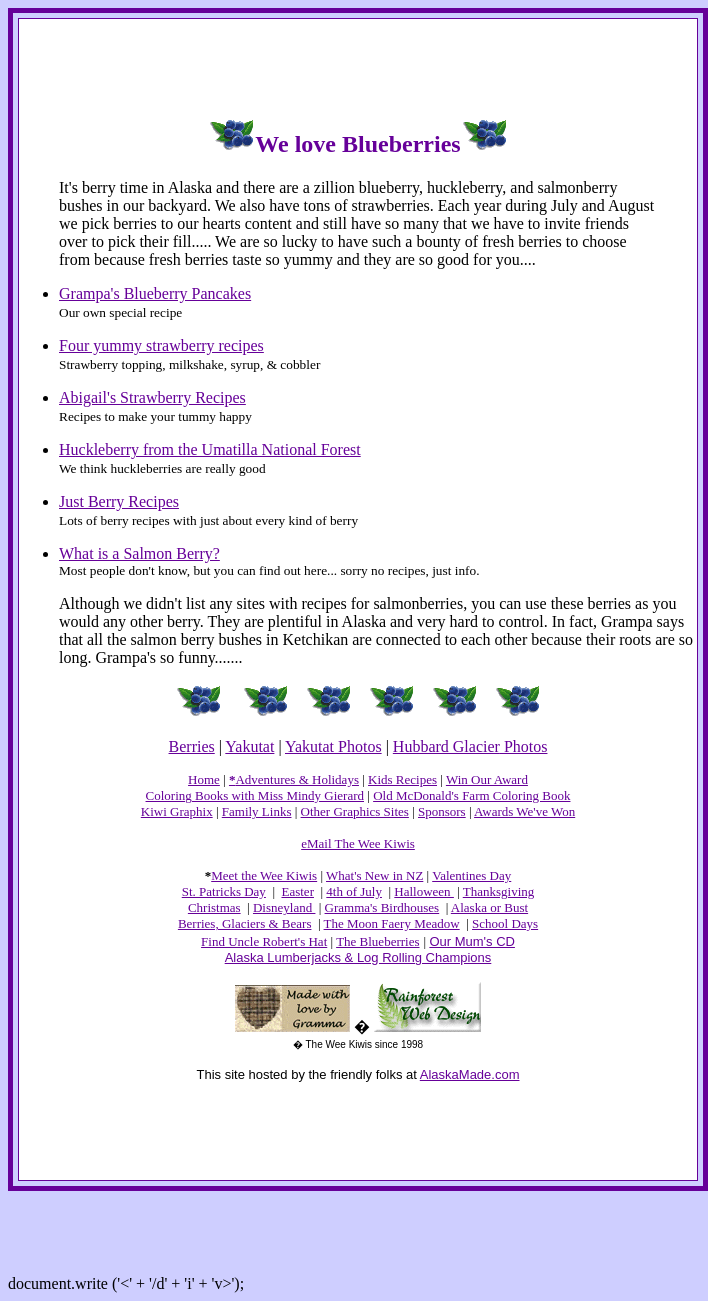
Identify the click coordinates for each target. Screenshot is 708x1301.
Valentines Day (471, 875)
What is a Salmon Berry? (139, 553)
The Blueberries (377, 941)
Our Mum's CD (472, 941)
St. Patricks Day (224, 891)
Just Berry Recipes (119, 501)
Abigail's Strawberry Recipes (152, 397)
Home (204, 779)
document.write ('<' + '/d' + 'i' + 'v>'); (126, 1283)
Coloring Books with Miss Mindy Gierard (255, 795)
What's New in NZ (374, 875)
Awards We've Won (524, 811)
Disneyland (284, 907)
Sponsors (442, 811)
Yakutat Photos (333, 746)
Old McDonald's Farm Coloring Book (471, 795)
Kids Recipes (402, 779)
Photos (524, 746)
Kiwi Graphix (177, 811)
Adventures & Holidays (296, 779)
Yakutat (249, 746)
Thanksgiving (499, 891)
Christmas (214, 907)
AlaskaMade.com (470, 1074)
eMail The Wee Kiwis (358, 843)
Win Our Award (487, 779)
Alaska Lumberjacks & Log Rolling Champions (358, 957)
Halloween (424, 891)
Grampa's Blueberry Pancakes (155, 293)
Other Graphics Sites (355, 811)
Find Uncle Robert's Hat (264, 941)
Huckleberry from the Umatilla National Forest (210, 449)
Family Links (257, 811)
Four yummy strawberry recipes (161, 345)
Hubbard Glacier (446, 746)
